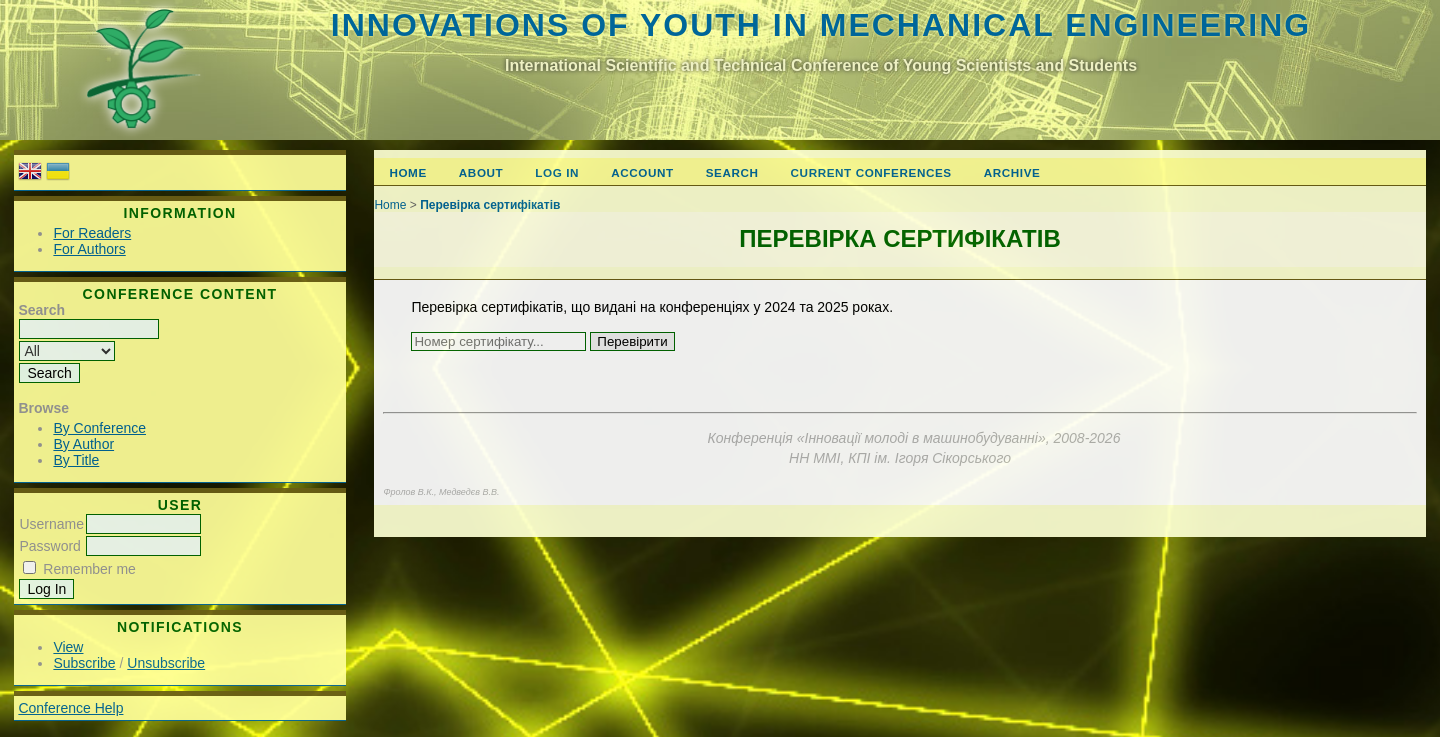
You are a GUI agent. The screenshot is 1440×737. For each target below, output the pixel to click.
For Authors (89, 249)
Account (642, 172)
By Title (76, 460)
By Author (83, 444)
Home (407, 172)
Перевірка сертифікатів (490, 205)
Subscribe (84, 663)
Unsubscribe (166, 663)
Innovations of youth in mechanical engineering (821, 25)
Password (49, 546)
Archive (1012, 172)
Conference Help (70, 708)
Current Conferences (871, 172)
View (68, 647)
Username (51, 524)
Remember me (89, 569)
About (481, 172)
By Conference (99, 428)
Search (732, 172)
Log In (557, 172)
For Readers (92, 233)
